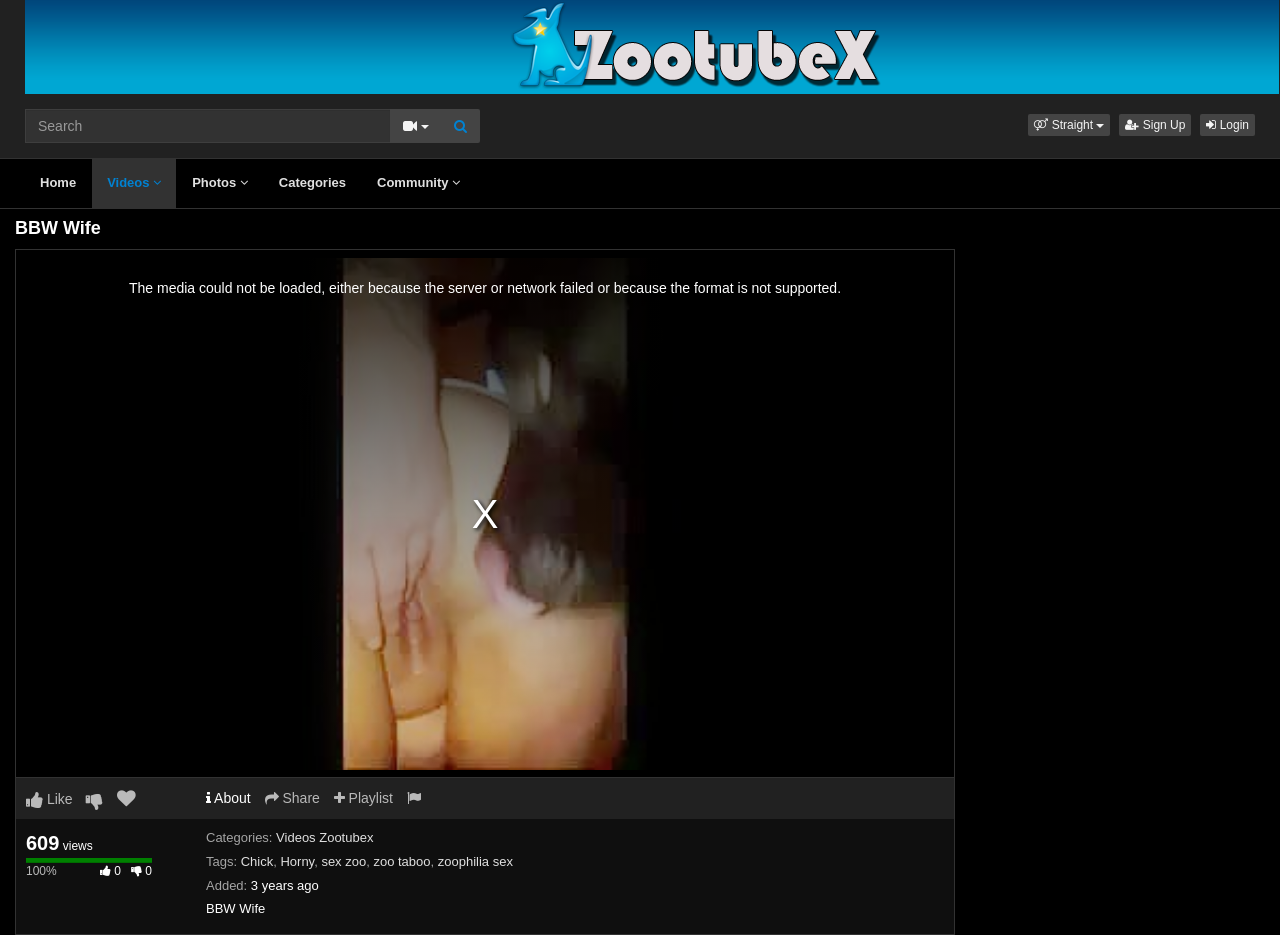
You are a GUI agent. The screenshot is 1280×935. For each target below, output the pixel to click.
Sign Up (1155, 125)
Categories (312, 182)
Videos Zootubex (324, 837)
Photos (220, 182)
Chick (257, 861)
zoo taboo (401, 861)
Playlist (363, 798)
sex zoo (343, 861)
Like (49, 799)
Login (1227, 125)
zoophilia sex (475, 861)
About (228, 798)
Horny (297, 861)
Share (292, 798)
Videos (134, 182)
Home (58, 182)
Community (418, 182)
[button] (1069, 125)
